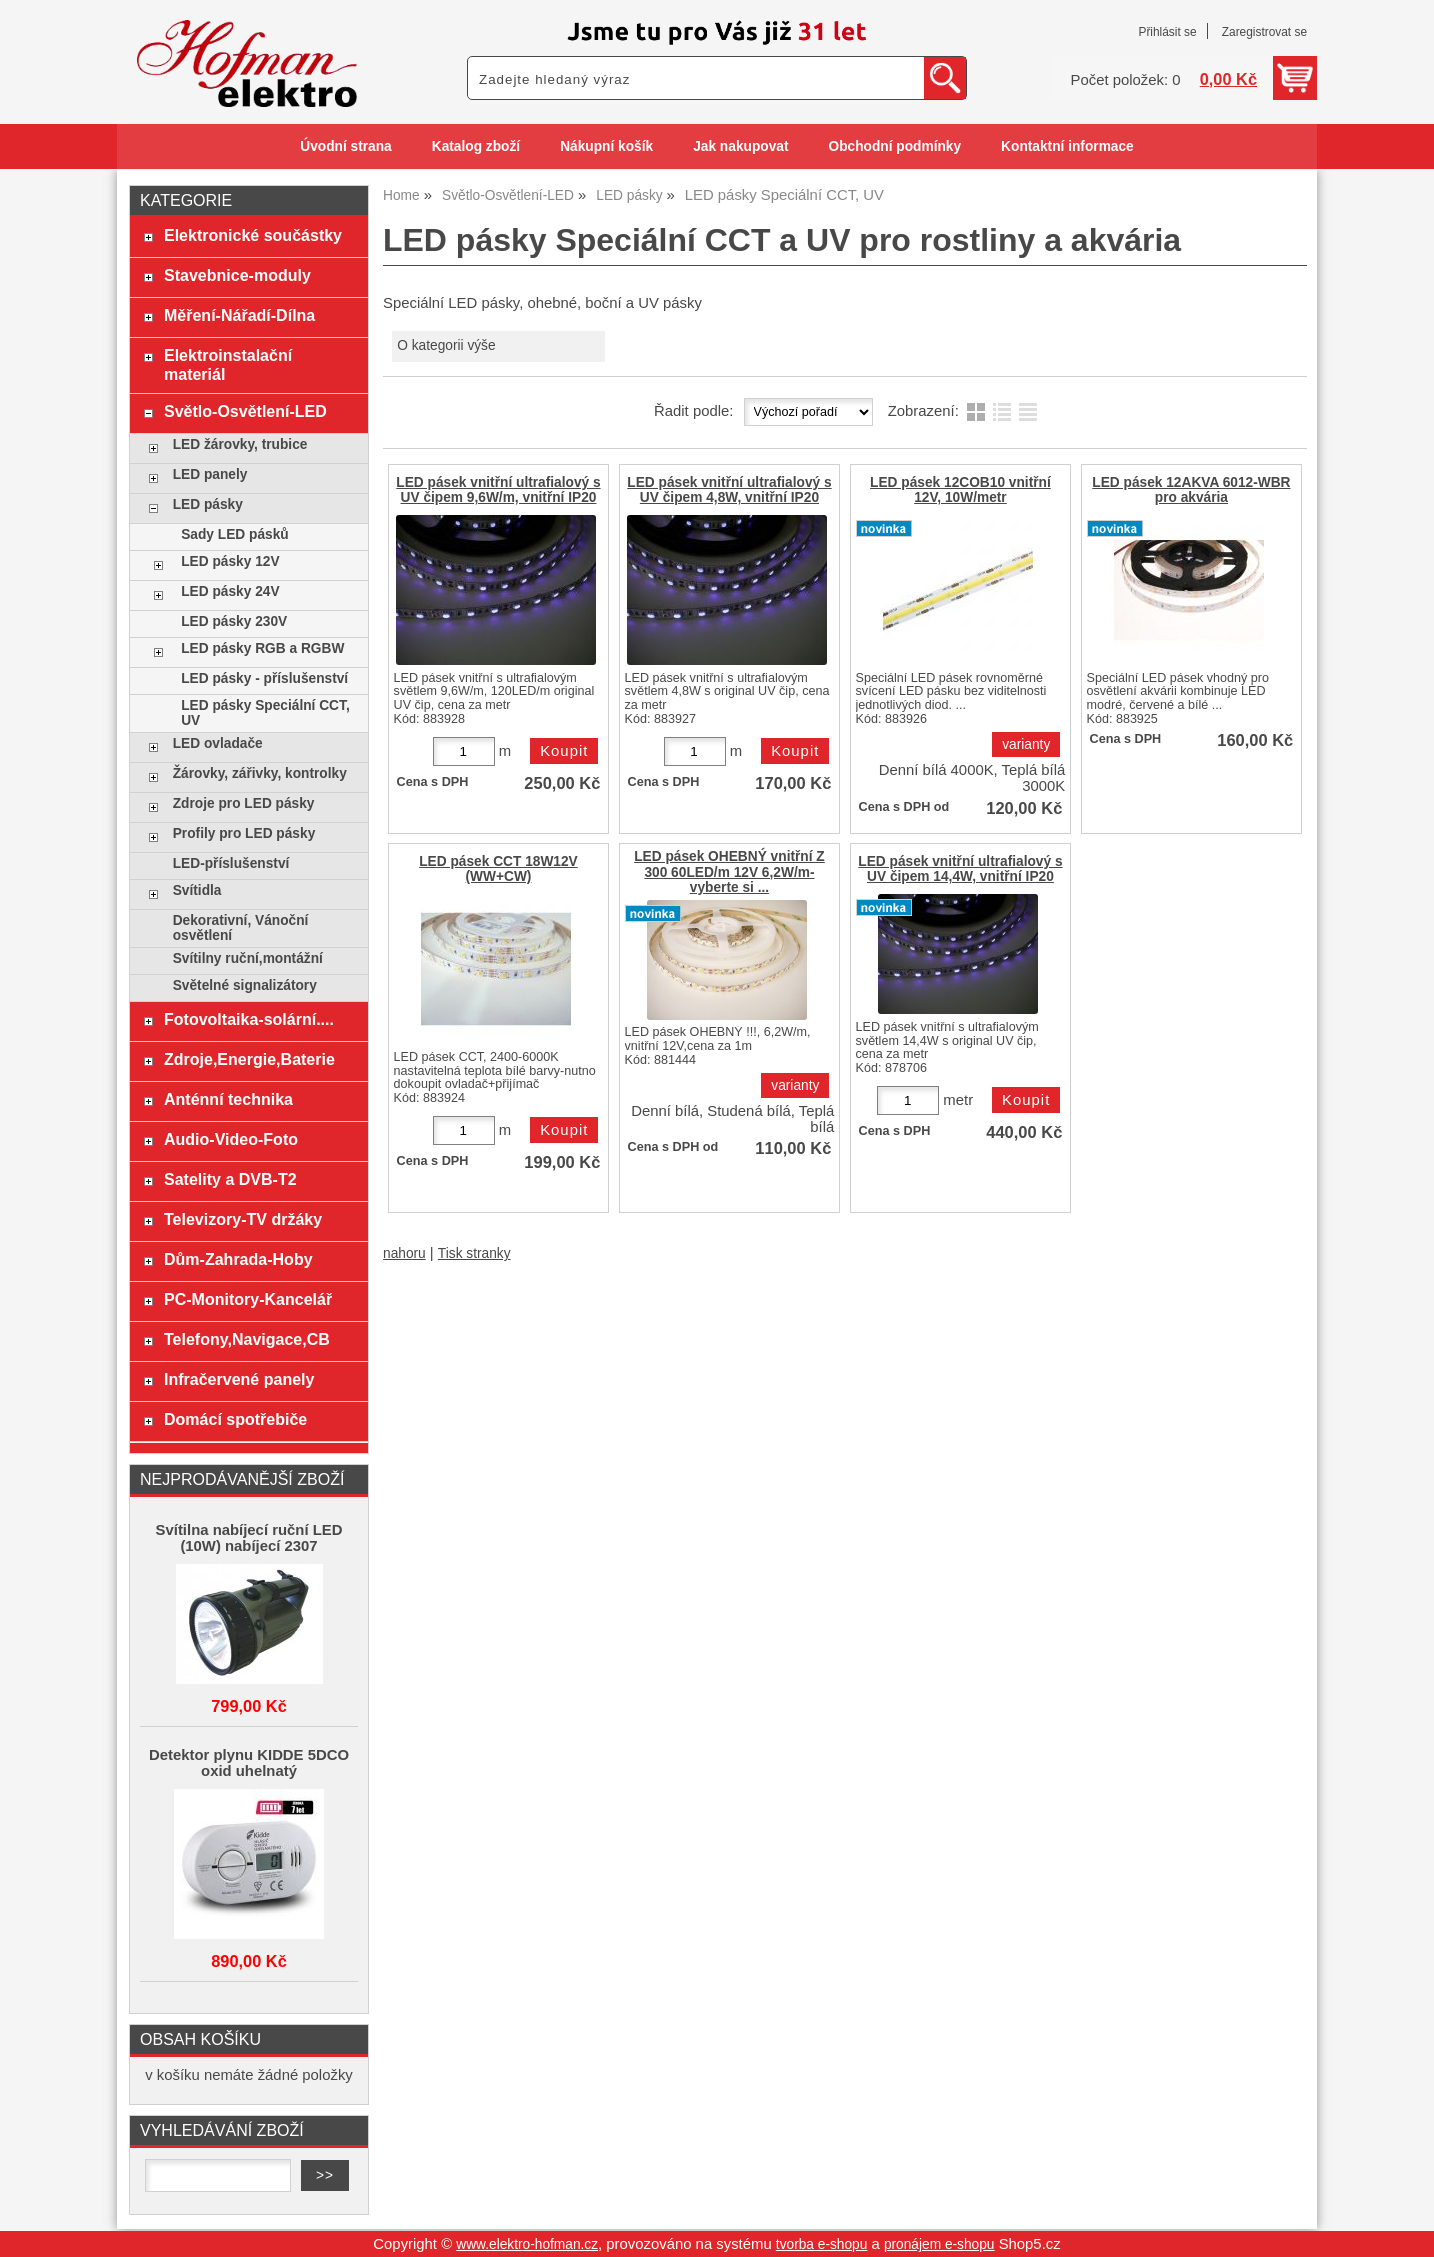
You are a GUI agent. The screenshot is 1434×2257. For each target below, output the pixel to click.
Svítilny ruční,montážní (248, 958)
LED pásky (208, 504)
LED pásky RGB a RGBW (262, 648)
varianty (1026, 744)
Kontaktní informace (1067, 146)
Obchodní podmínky (894, 146)
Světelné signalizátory (245, 985)
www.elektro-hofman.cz (527, 2244)
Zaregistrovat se (1264, 32)
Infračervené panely (239, 1379)
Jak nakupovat (740, 146)
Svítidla (197, 890)
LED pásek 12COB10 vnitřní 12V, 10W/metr (960, 490)
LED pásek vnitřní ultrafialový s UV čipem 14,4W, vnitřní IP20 (960, 869)
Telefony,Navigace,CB (247, 1339)
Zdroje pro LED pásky (244, 803)
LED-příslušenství (231, 863)
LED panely (210, 474)
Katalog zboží (476, 146)
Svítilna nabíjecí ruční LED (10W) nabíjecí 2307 (249, 1538)
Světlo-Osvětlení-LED (245, 411)
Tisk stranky (474, 1253)
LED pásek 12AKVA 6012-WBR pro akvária (1191, 490)
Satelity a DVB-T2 (230, 1179)
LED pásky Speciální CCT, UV (265, 713)
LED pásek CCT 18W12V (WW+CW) (498, 869)
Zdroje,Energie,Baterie (249, 1059)
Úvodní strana (345, 146)
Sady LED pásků (235, 534)
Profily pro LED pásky (244, 833)
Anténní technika (228, 1099)
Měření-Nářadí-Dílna (239, 315)
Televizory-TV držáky (243, 1219)
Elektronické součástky (253, 235)
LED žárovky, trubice (240, 444)
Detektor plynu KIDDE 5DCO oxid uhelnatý (249, 1763)
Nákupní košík (606, 146)
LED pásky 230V (234, 621)
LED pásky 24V (230, 591)
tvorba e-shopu (822, 2244)
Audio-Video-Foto (231, 1139)
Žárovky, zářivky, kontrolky (260, 773)
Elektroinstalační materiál (228, 364)
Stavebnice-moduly (237, 275)
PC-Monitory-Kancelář (248, 1299)
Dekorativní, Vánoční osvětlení (241, 928)
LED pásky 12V (230, 561)
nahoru (404, 1253)
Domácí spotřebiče (235, 1419)
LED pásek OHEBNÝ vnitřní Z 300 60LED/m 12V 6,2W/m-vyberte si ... (729, 871)
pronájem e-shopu (939, 2244)
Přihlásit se (1167, 32)
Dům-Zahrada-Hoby (238, 1259)
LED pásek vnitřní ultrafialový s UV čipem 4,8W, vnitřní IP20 (729, 490)
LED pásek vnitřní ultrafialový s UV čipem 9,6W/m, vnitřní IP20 (498, 490)
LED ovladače (218, 743)
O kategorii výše (446, 345)
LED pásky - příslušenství (264, 678)
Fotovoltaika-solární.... (249, 1019)
